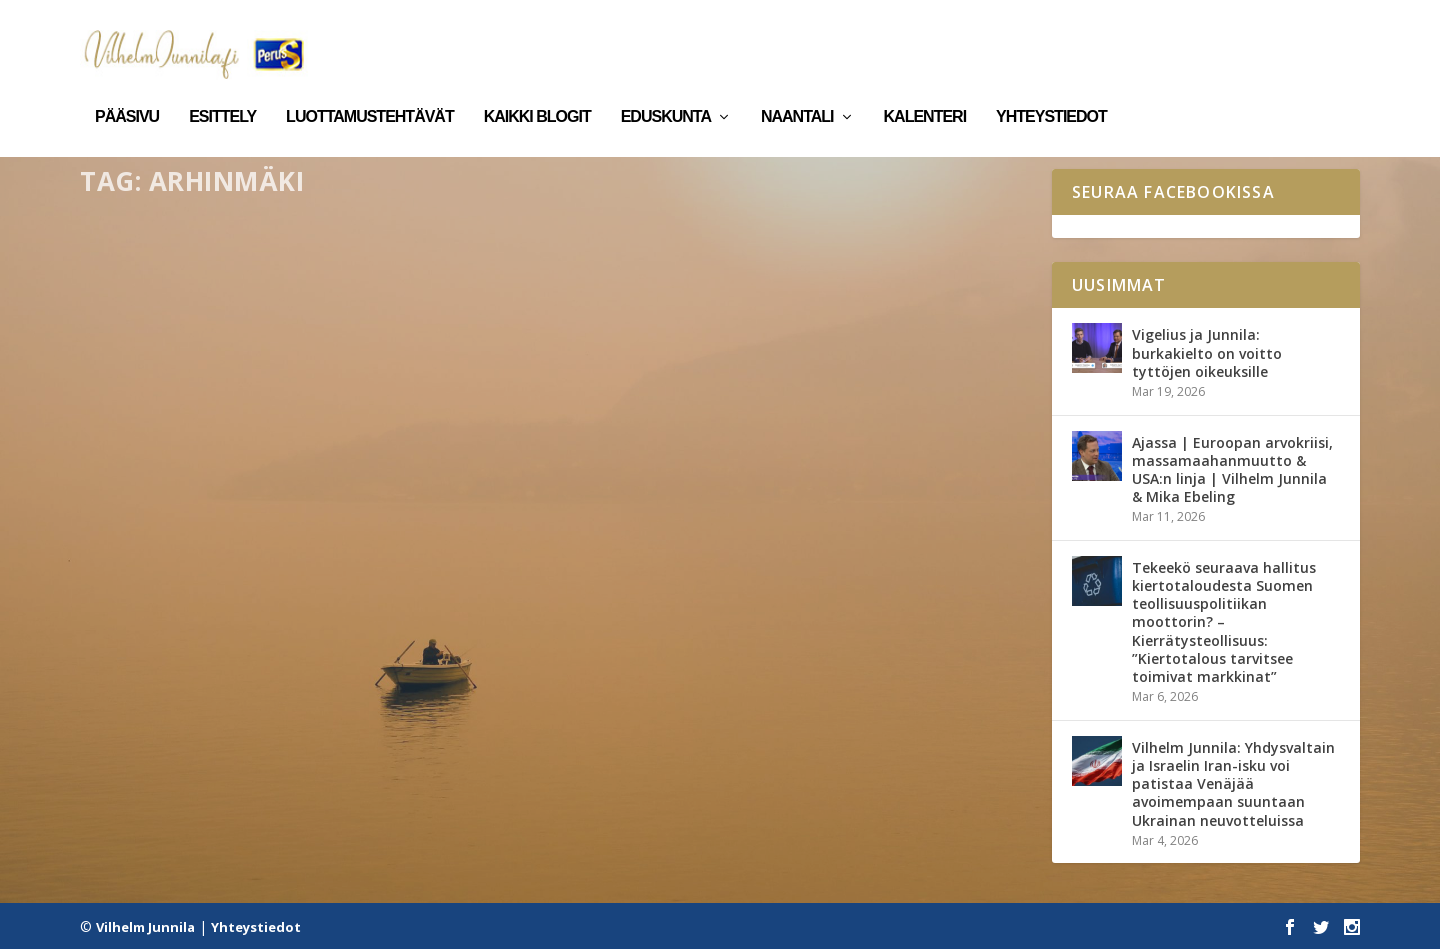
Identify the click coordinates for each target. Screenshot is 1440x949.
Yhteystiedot (1051, 88)
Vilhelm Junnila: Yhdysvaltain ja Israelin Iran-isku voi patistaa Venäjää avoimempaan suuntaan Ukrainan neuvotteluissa (1233, 783)
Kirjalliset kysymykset (310, 608)
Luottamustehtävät (370, 88)
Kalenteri (925, 88)
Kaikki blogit (537, 88)
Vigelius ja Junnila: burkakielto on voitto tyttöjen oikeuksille (1207, 352)
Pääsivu (127, 88)
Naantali (797, 88)
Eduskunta (666, 88)
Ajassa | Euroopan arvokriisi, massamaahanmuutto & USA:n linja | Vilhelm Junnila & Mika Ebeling (1232, 469)
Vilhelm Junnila (145, 926)
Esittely (222, 88)
